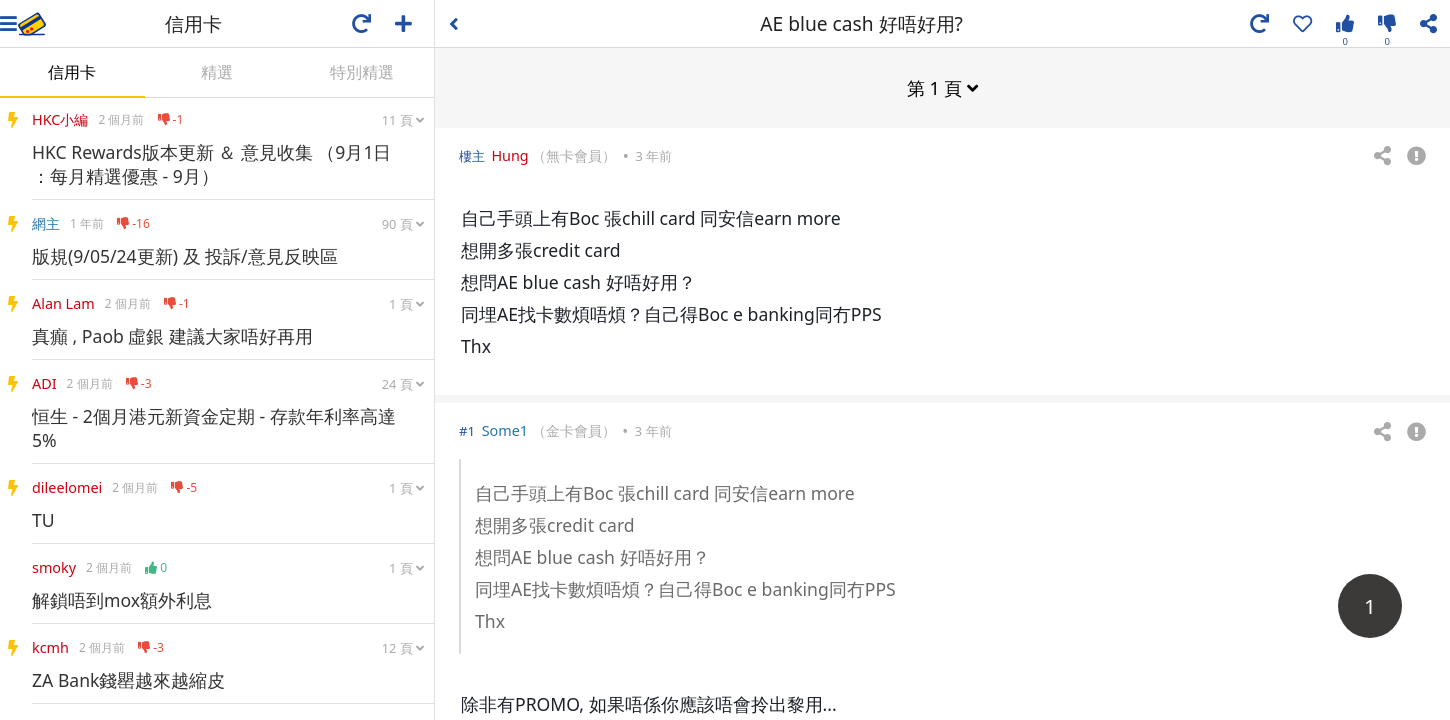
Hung (509, 154)
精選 (217, 72)
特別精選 (362, 72)
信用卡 (72, 72)
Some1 (505, 429)
